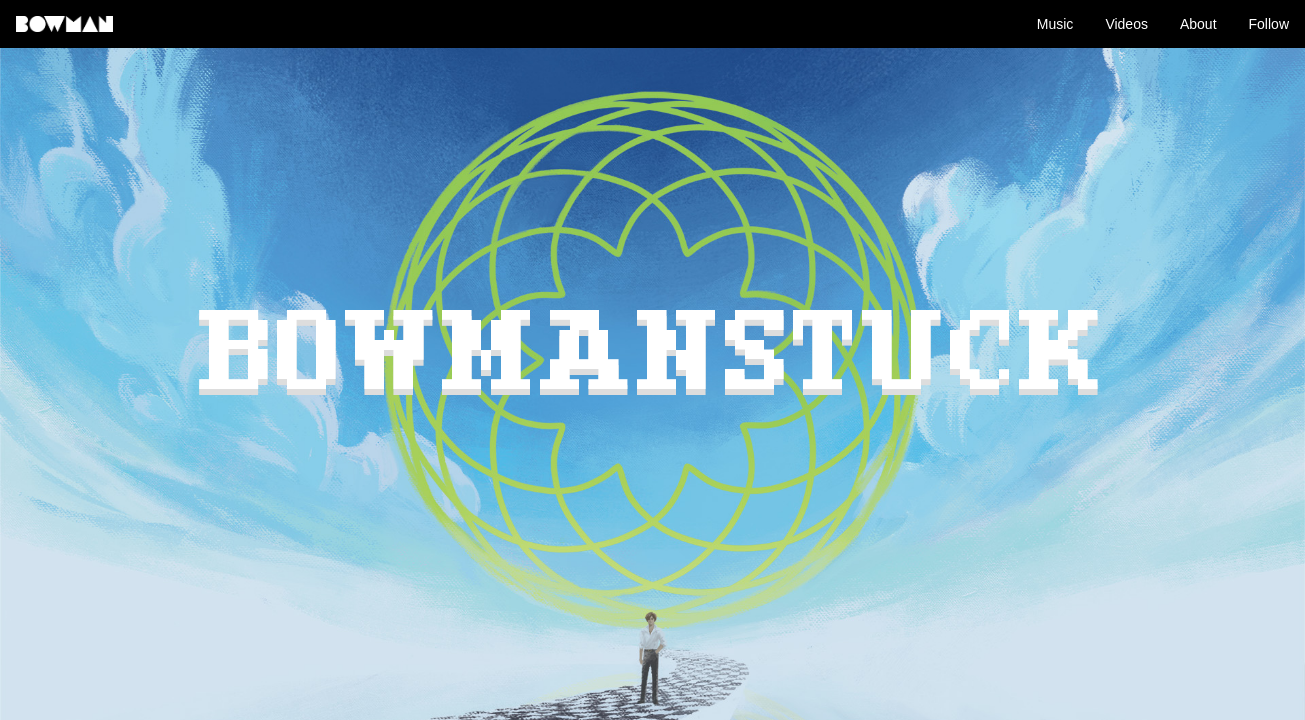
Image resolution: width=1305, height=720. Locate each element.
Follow (1269, 24)
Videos (1126, 24)
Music (1055, 24)
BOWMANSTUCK (653, 359)
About (1198, 24)
